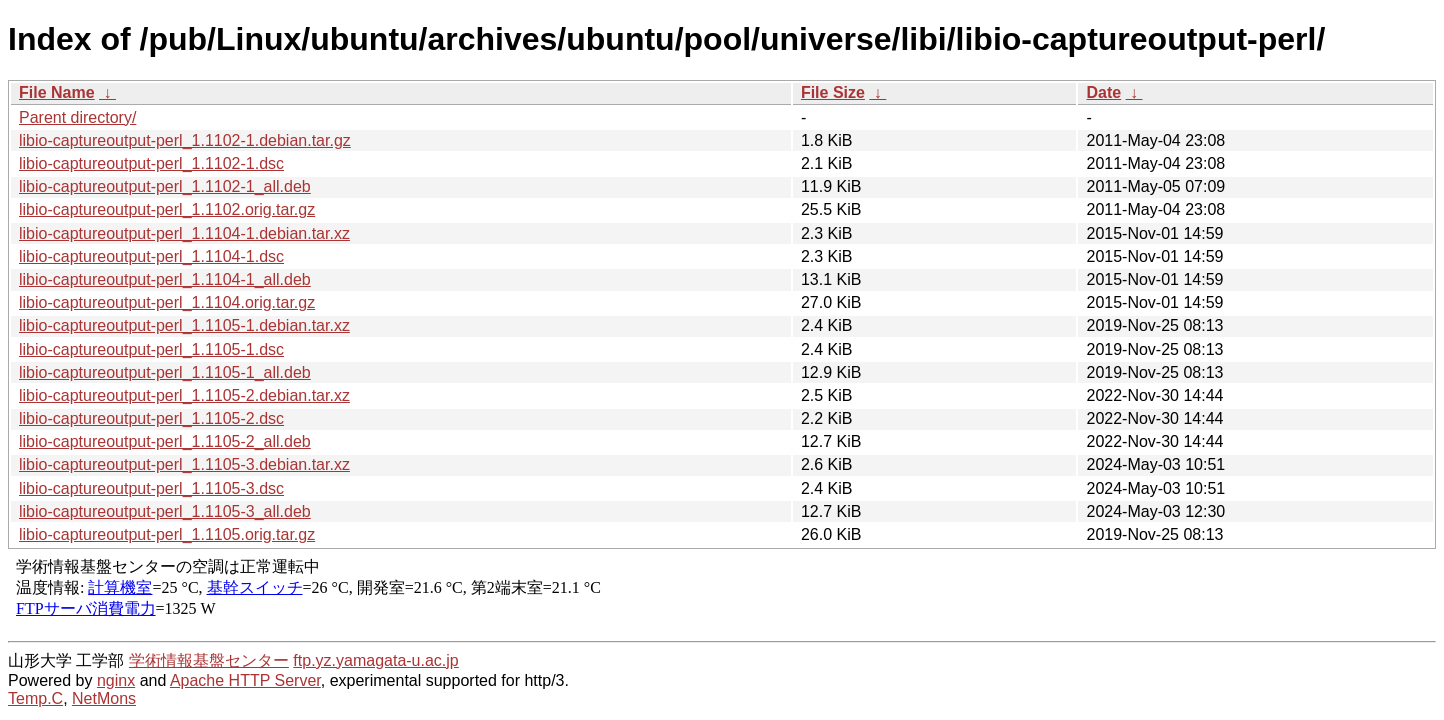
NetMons (104, 698)
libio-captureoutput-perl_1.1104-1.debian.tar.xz (184, 233)
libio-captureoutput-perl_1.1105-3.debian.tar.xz (184, 464)
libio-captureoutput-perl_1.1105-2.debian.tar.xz (184, 395)
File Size (833, 92)
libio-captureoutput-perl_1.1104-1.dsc (151, 256)
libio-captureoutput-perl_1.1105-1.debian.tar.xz (184, 325)
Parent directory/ (77, 117)
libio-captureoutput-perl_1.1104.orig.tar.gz (167, 302)
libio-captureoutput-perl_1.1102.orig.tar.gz (167, 209)
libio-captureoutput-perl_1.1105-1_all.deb (165, 372)
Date (1103, 92)
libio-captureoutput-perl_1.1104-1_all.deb (165, 279)
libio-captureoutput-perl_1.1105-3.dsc (151, 488)
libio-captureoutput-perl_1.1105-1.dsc (151, 349)
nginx (116, 680)
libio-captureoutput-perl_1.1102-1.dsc (151, 163)
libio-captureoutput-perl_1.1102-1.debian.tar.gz (185, 140)
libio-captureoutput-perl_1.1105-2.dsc (151, 418)
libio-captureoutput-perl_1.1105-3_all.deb (165, 511)
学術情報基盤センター (209, 660)
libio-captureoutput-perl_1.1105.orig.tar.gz (167, 534)
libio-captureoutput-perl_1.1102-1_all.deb (165, 186)
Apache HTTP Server (245, 680)
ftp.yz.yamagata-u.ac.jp (375, 660)
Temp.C (35, 698)
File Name (57, 92)
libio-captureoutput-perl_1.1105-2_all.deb (165, 441)
